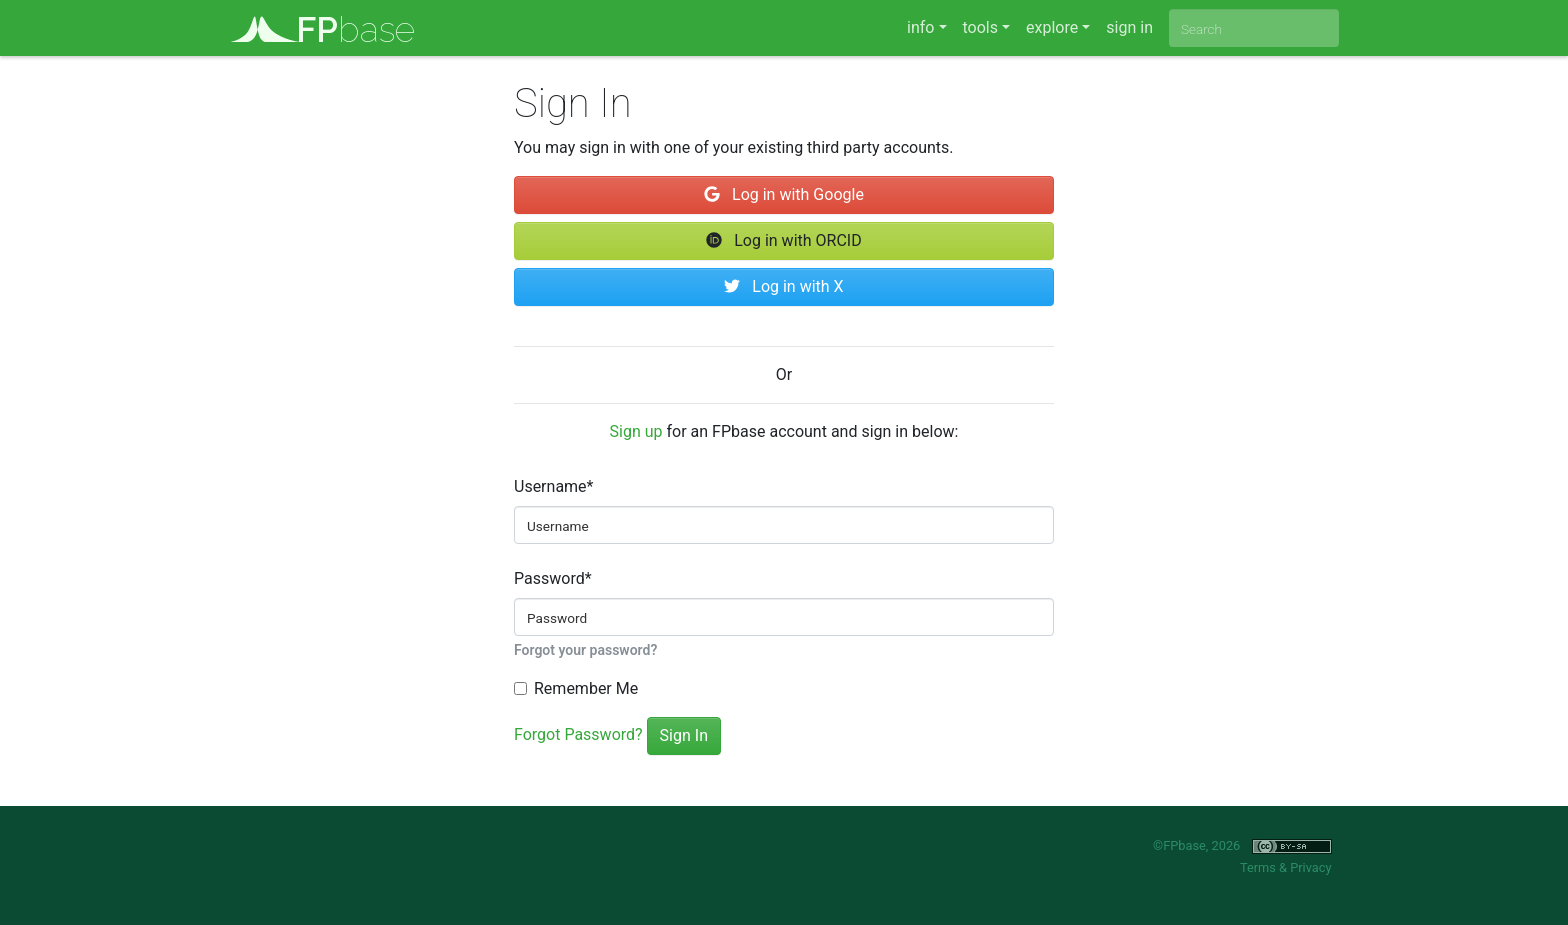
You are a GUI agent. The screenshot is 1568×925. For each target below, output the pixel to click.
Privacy (1310, 867)
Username (553, 486)
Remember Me (586, 688)
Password (553, 578)
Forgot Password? (578, 734)
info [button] (920, 27)
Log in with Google (784, 194)
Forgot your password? (585, 650)
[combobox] (1254, 28)
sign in (1129, 27)
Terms (1258, 867)
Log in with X (783, 286)
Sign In (684, 735)
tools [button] (980, 27)
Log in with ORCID (783, 240)
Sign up (636, 431)
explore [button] (1052, 27)
